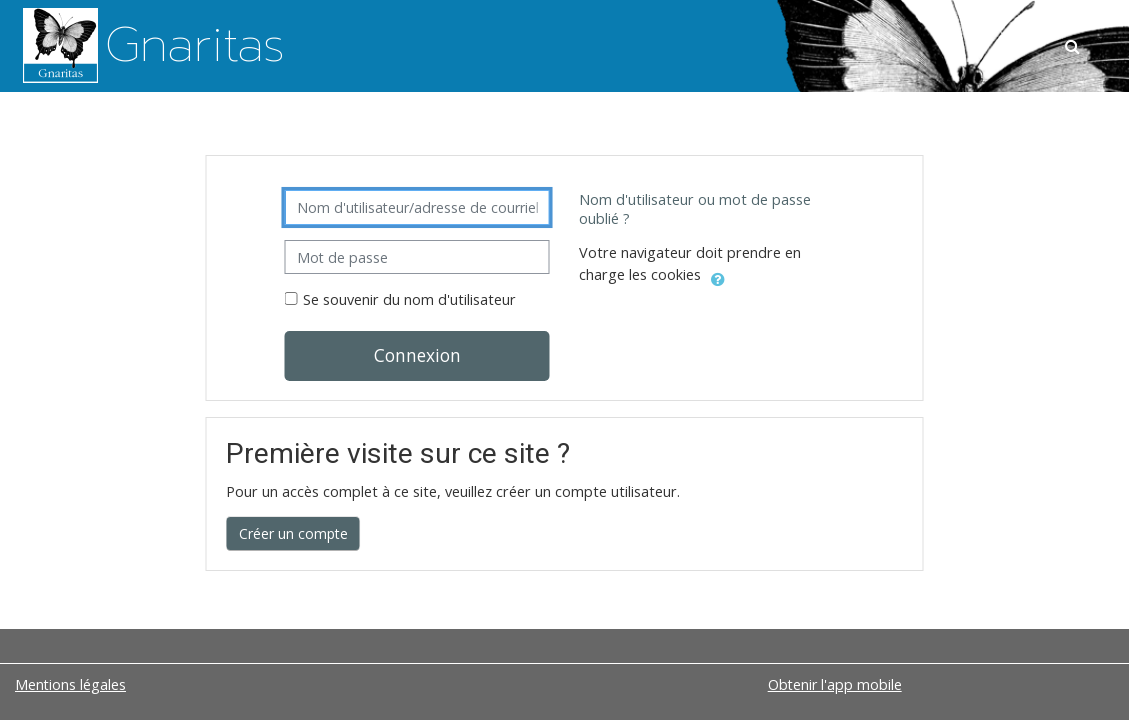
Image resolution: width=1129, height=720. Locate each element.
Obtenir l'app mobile (835, 684)
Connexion (417, 355)
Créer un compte (293, 533)
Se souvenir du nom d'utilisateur (409, 299)
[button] (1074, 46)
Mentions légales (70, 684)
